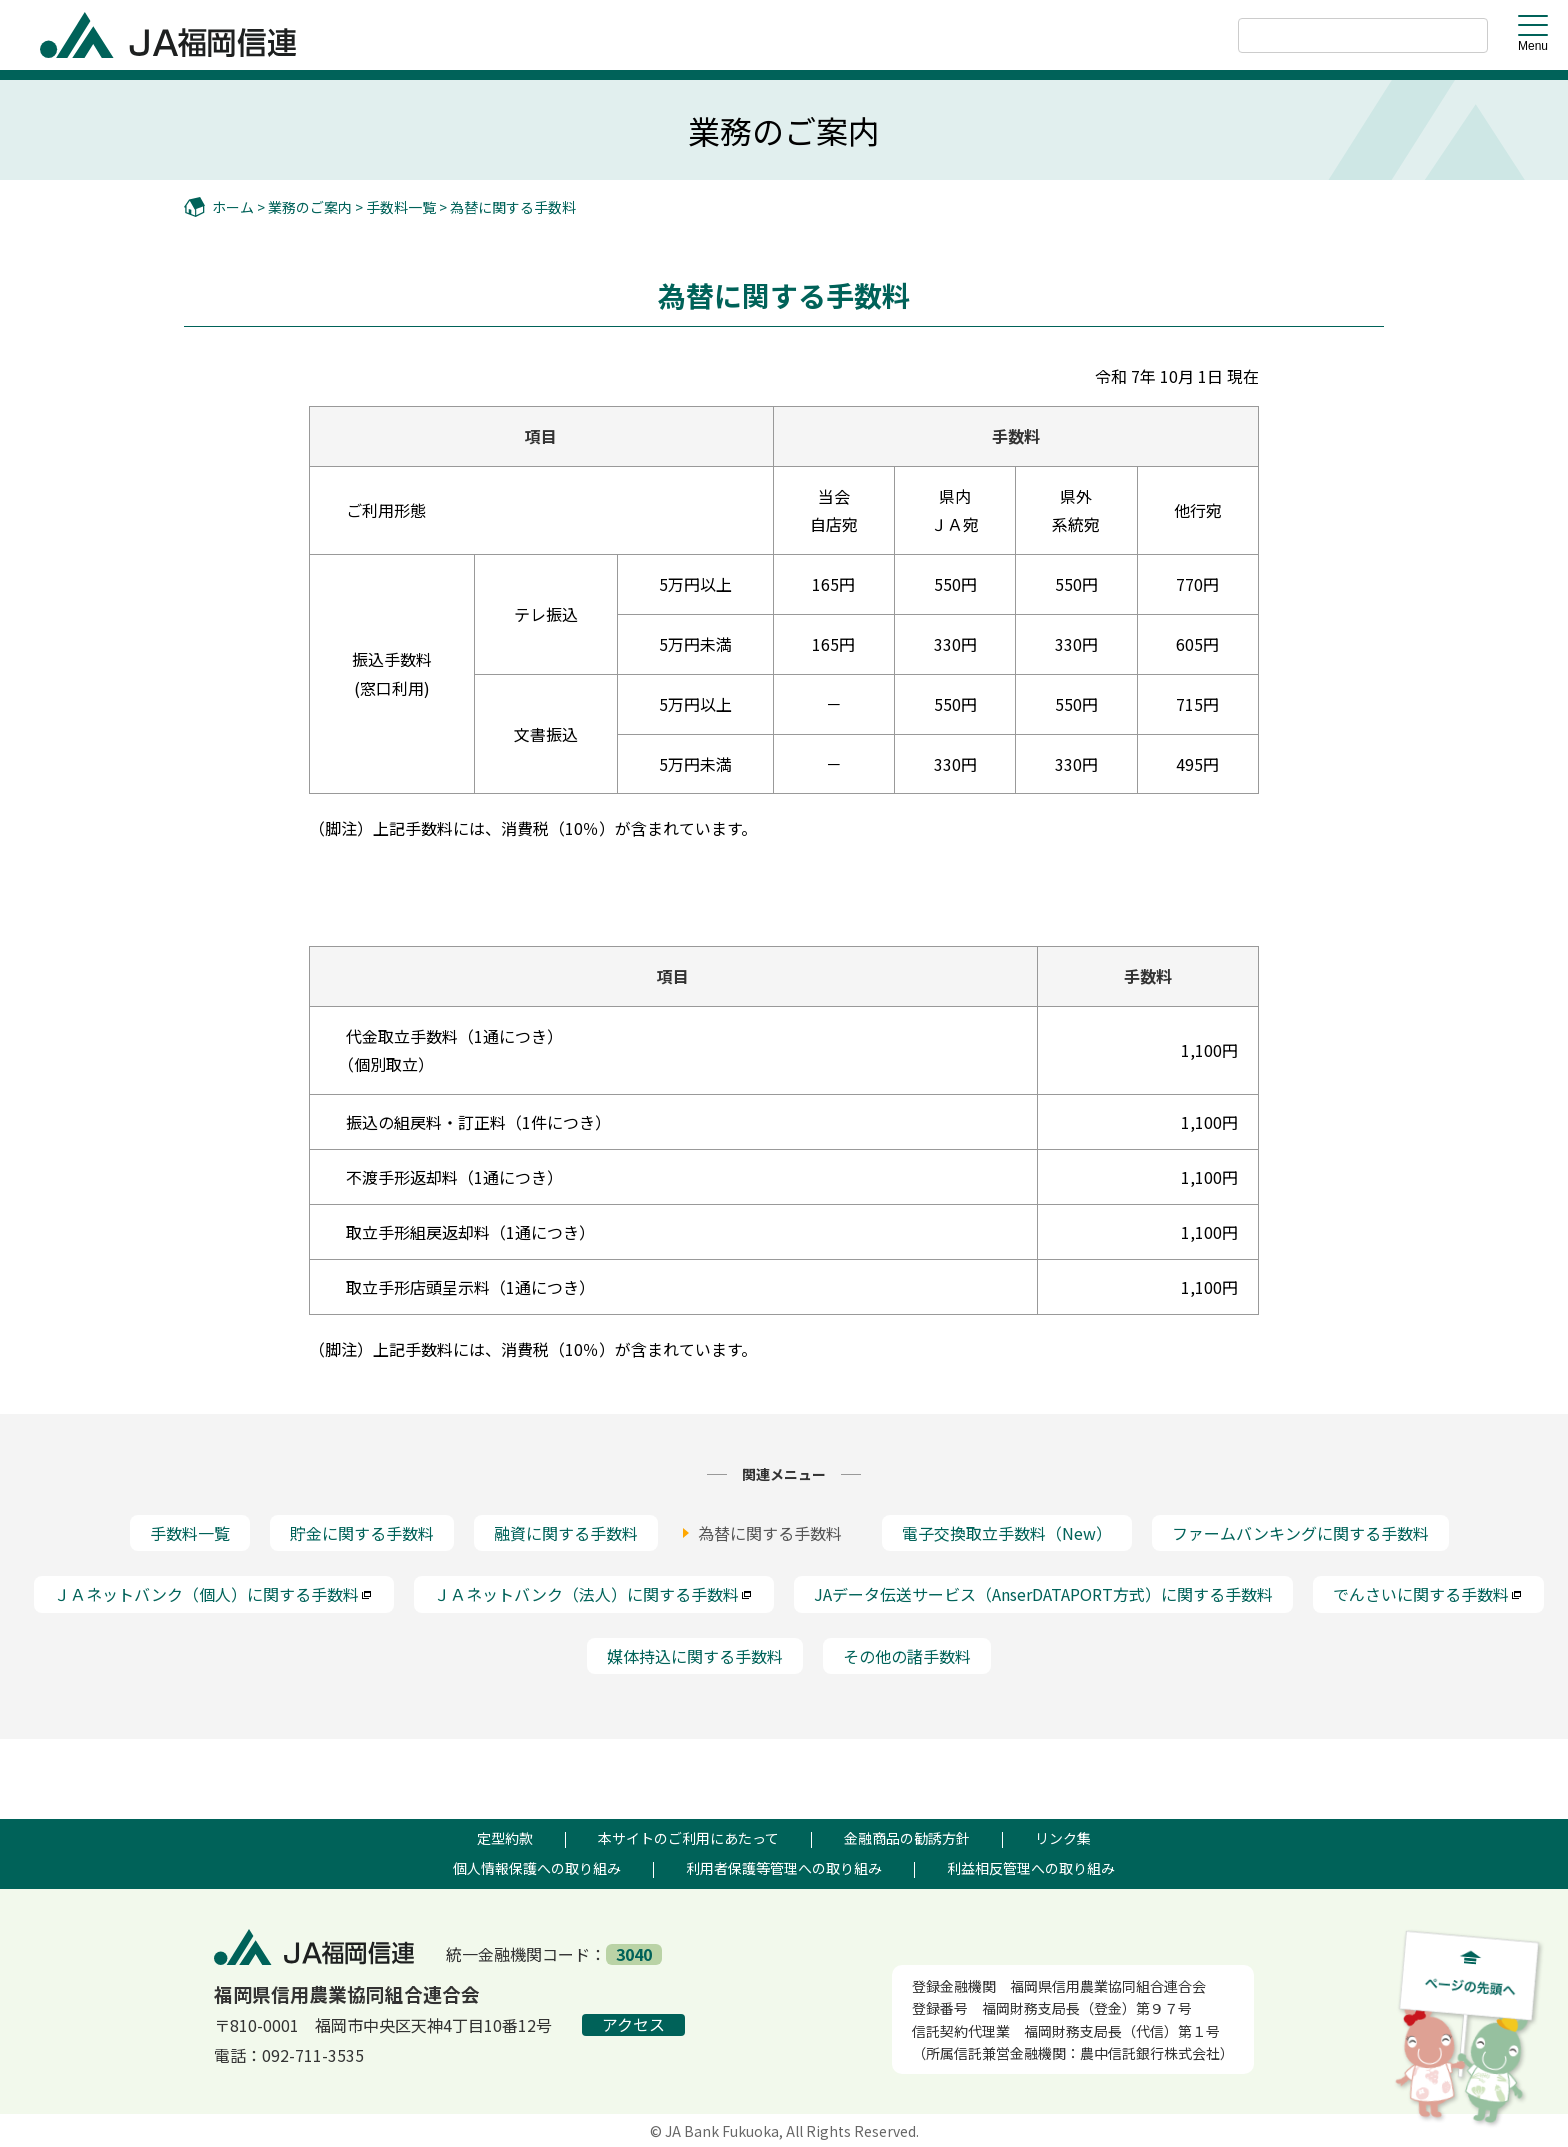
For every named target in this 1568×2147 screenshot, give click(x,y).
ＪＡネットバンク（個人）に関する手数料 (214, 1594)
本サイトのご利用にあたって (688, 1837)
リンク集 (1063, 1837)
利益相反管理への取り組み (1031, 1867)
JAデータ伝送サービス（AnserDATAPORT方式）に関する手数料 (1043, 1594)
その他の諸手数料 (907, 1655)
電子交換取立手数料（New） (1007, 1533)
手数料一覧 (401, 207)
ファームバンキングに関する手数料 (1300, 1533)
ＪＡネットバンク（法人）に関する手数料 (594, 1594)
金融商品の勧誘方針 (907, 1837)
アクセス (633, 2023)
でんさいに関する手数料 (1428, 1594)
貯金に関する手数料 (362, 1533)
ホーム (233, 207)
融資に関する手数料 (566, 1533)
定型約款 (505, 1837)
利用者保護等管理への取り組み (784, 1867)
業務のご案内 (310, 207)
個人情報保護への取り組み (537, 1867)
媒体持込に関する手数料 (695, 1655)
